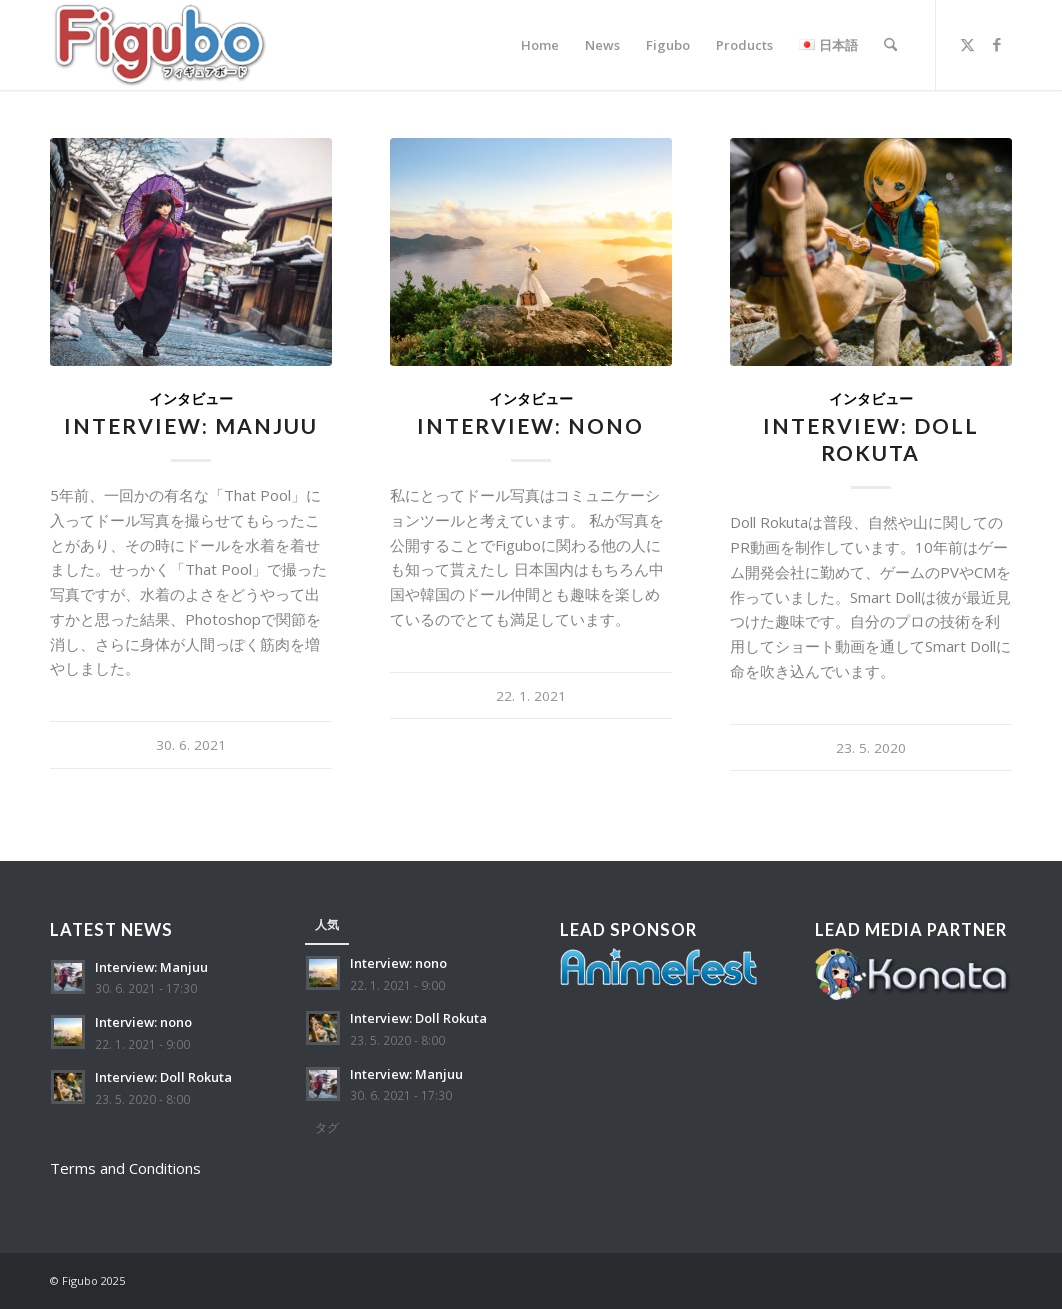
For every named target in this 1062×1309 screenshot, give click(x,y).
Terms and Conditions (125, 1168)
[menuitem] (540, 45)
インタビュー (191, 399)
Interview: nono (530, 425)
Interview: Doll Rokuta (163, 1077)
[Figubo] (160, 45)
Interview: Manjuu (191, 425)
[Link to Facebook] (997, 44)
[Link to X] (967, 44)
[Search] (890, 45)
